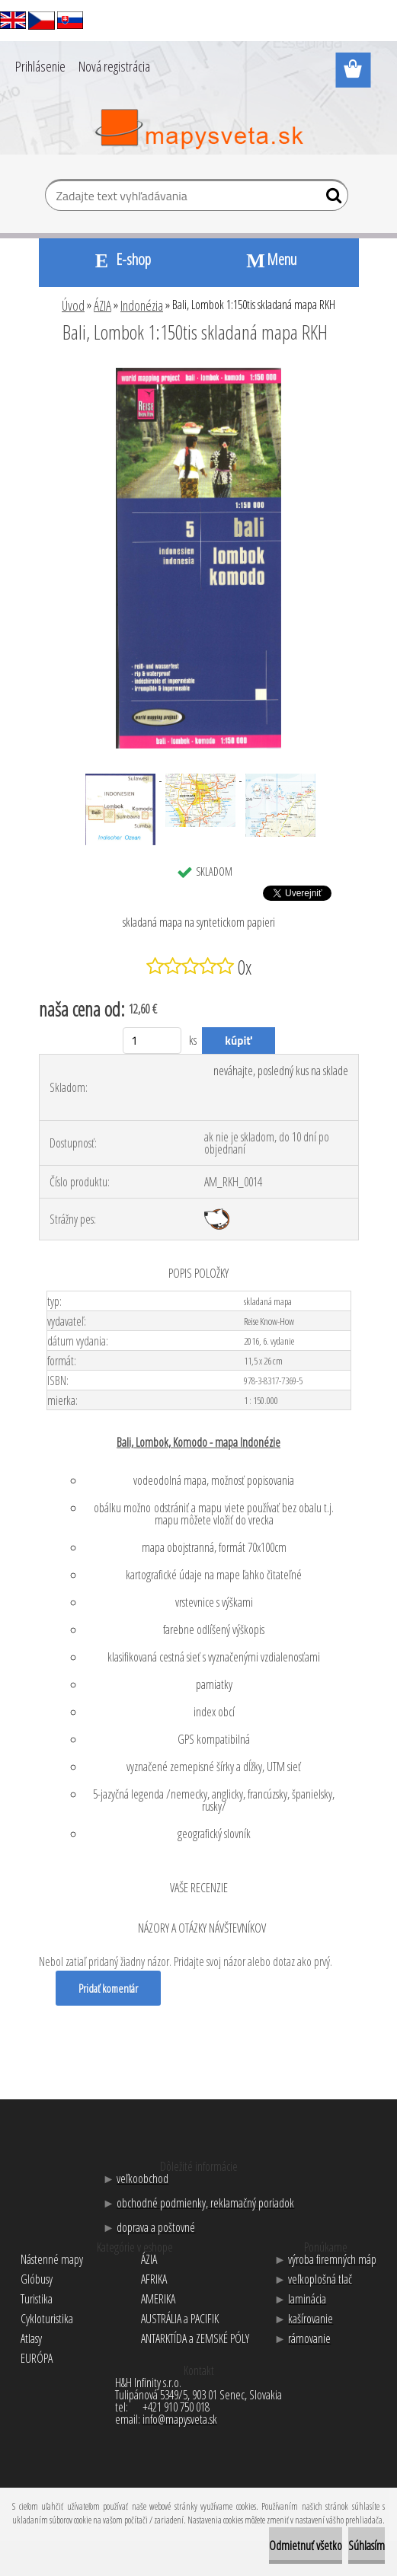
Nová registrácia (114, 66)
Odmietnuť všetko (305, 2545)
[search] (330, 198)
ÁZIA (102, 305)
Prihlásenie (40, 66)
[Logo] (198, 129)
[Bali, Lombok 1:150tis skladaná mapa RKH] (199, 373)
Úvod (73, 305)
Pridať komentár (108, 1988)
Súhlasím (366, 2545)
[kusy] (152, 1040)
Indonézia (141, 305)
